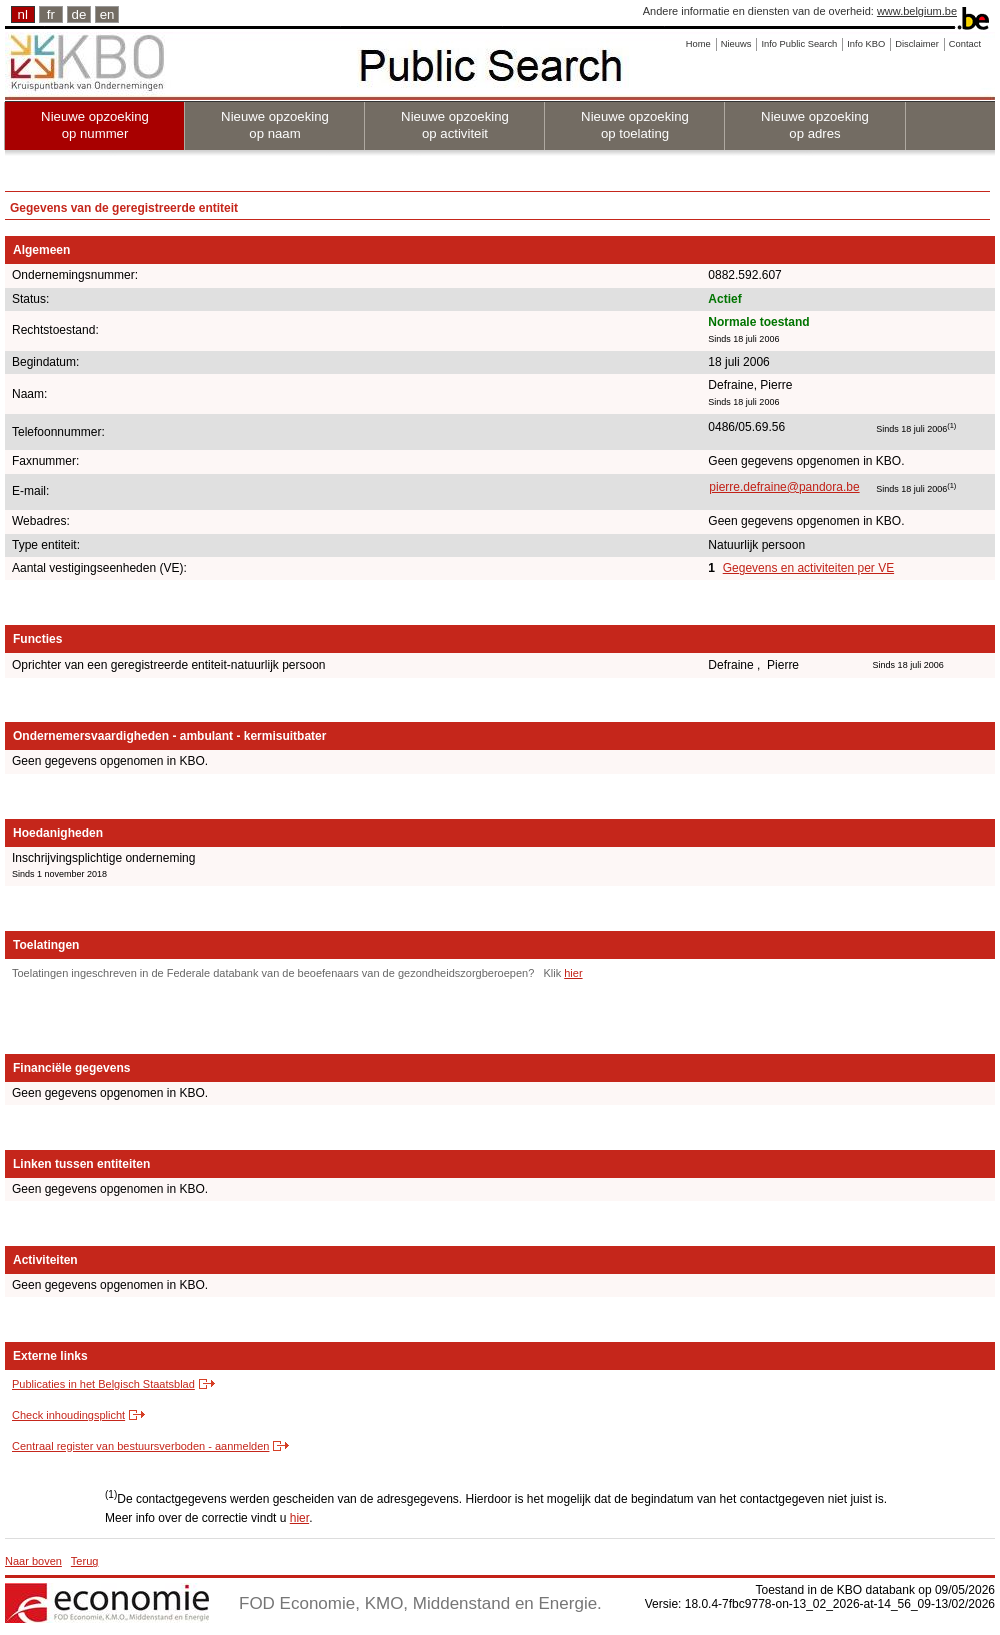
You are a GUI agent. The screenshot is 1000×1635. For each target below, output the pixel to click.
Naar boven (33, 1561)
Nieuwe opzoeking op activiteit (455, 125)
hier (573, 973)
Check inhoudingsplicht (68, 1415)
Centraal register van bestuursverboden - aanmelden (140, 1446)
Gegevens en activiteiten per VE (808, 568)
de (79, 14)
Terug (85, 1561)
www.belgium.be (917, 11)
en (107, 14)
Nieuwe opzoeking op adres (815, 125)
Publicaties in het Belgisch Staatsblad (103, 1384)
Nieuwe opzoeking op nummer (95, 125)
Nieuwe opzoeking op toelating (635, 125)
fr (51, 14)
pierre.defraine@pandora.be (784, 487)
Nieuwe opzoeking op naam (275, 125)
